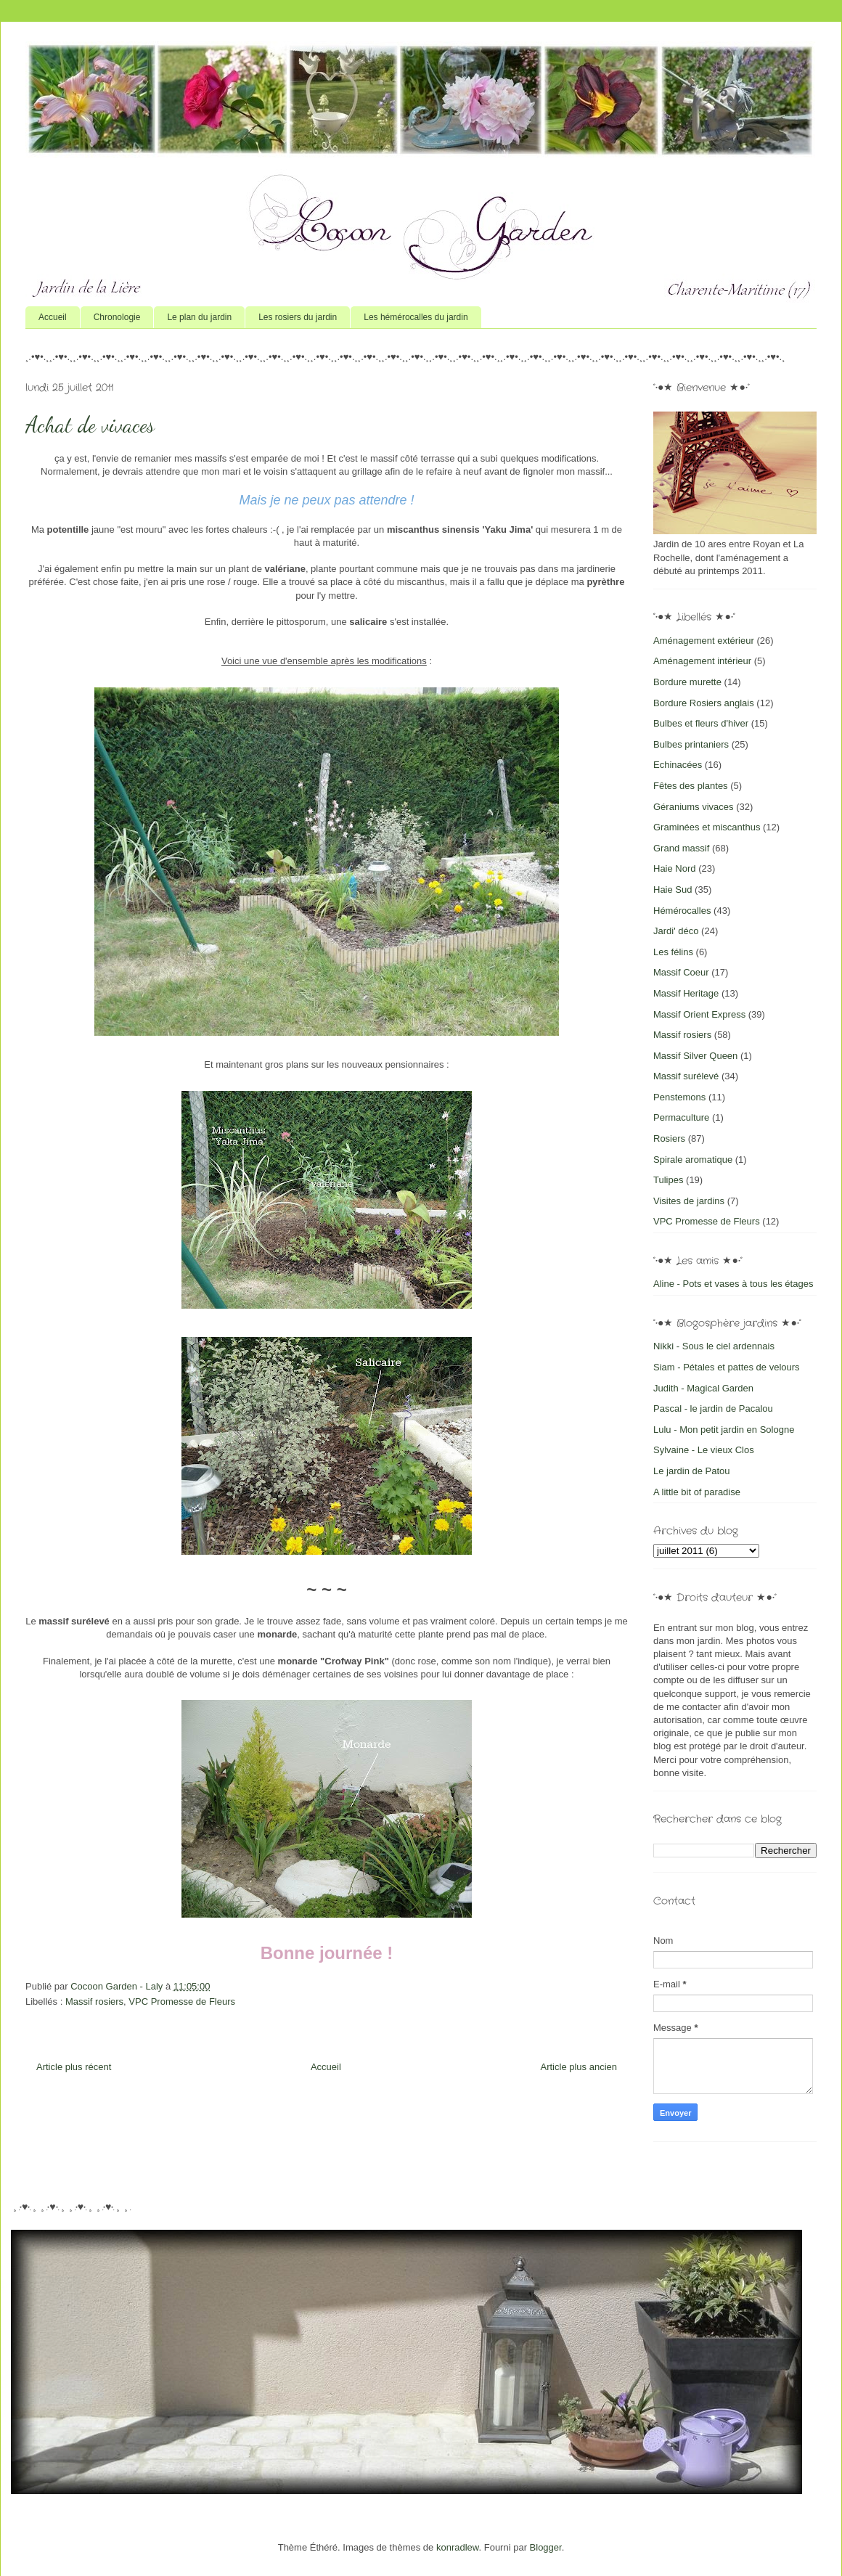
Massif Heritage (686, 993)
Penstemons (679, 1097)
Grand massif (681, 848)
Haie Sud (672, 889)
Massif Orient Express (699, 1014)
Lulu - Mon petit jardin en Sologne (723, 1429)
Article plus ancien (579, 2066)
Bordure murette (687, 681)
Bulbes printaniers (691, 744)
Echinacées (677, 764)
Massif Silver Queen (695, 1055)
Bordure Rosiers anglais (703, 703)
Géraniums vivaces (693, 806)
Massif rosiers (94, 2001)
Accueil (52, 317)
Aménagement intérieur (702, 660)
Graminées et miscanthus (706, 827)
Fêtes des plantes (690, 785)
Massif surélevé (686, 1076)
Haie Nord (674, 868)
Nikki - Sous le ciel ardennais (713, 1346)
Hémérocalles (682, 910)
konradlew (457, 2547)
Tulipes (668, 1179)
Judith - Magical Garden (703, 1388)
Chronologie (117, 317)
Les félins (673, 951)
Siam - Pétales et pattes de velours (726, 1367)
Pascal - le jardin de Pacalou (713, 1408)
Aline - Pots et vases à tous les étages (733, 1283)
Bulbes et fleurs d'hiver (700, 723)
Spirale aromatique (692, 1159)
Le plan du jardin (199, 317)
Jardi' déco (675, 930)
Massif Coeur (681, 972)
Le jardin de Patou (691, 1470)
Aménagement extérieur (703, 640)
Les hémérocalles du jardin (415, 317)
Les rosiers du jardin (297, 317)
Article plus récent (73, 2066)
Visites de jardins (688, 1200)
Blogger (546, 2547)
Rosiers (669, 1138)
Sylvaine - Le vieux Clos (703, 1449)
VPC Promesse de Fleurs (181, 2001)
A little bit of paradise (696, 1492)
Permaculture (681, 1117)
